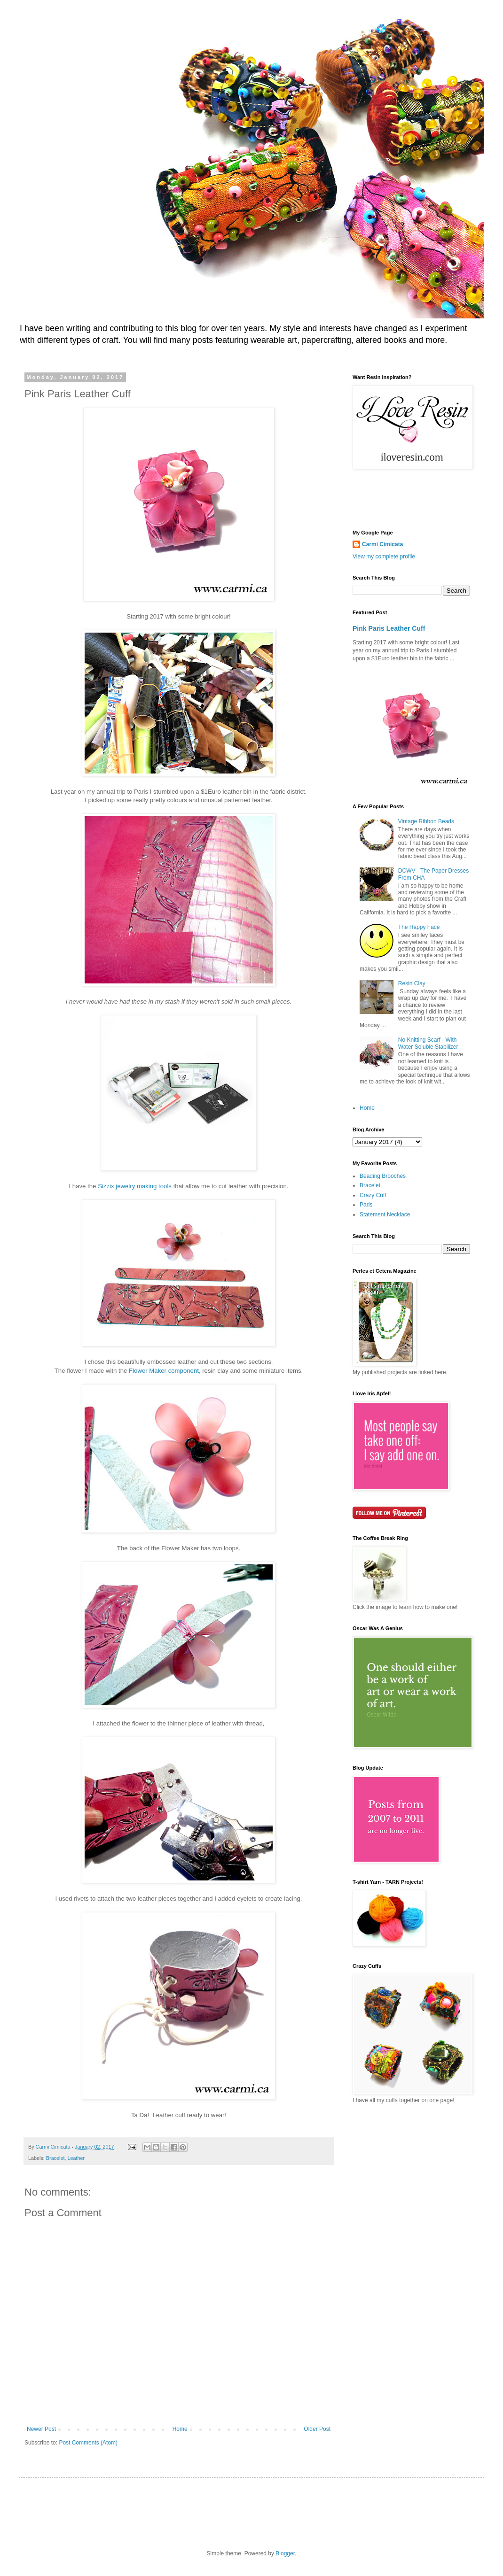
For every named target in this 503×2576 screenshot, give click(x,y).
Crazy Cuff (373, 1195)
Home (180, 2429)
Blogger (285, 2553)
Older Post (317, 2429)
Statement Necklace (385, 1214)
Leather (76, 2158)
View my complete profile (384, 556)
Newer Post (41, 2429)
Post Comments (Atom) (88, 2442)
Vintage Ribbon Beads (426, 821)
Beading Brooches (383, 1176)
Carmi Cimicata (382, 544)
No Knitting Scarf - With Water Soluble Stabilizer (428, 1043)
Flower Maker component (164, 1370)
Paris (366, 1204)
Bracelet (55, 2158)
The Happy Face (419, 927)
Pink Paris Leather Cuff (389, 628)
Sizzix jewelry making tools (135, 1186)
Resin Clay (411, 983)
